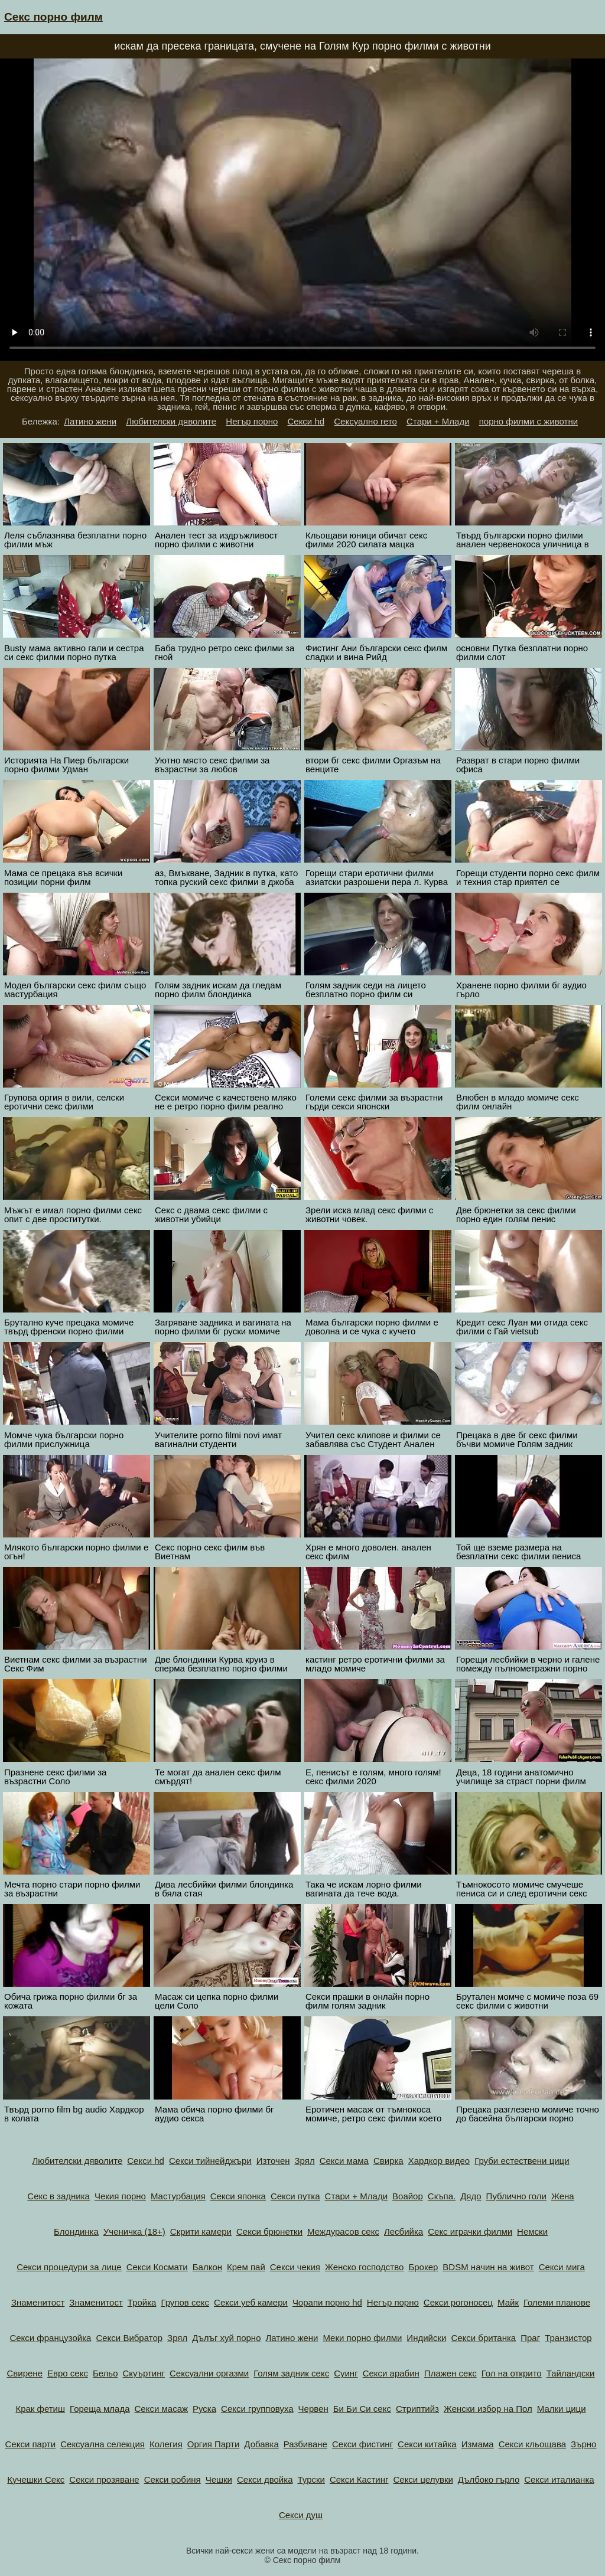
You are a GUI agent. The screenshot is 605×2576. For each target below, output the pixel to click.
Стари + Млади (437, 421)
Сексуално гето (365, 421)
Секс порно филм (53, 17)
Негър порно (252, 421)
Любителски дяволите (171, 421)
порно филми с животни (528, 421)
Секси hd (305, 421)
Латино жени (90, 421)
